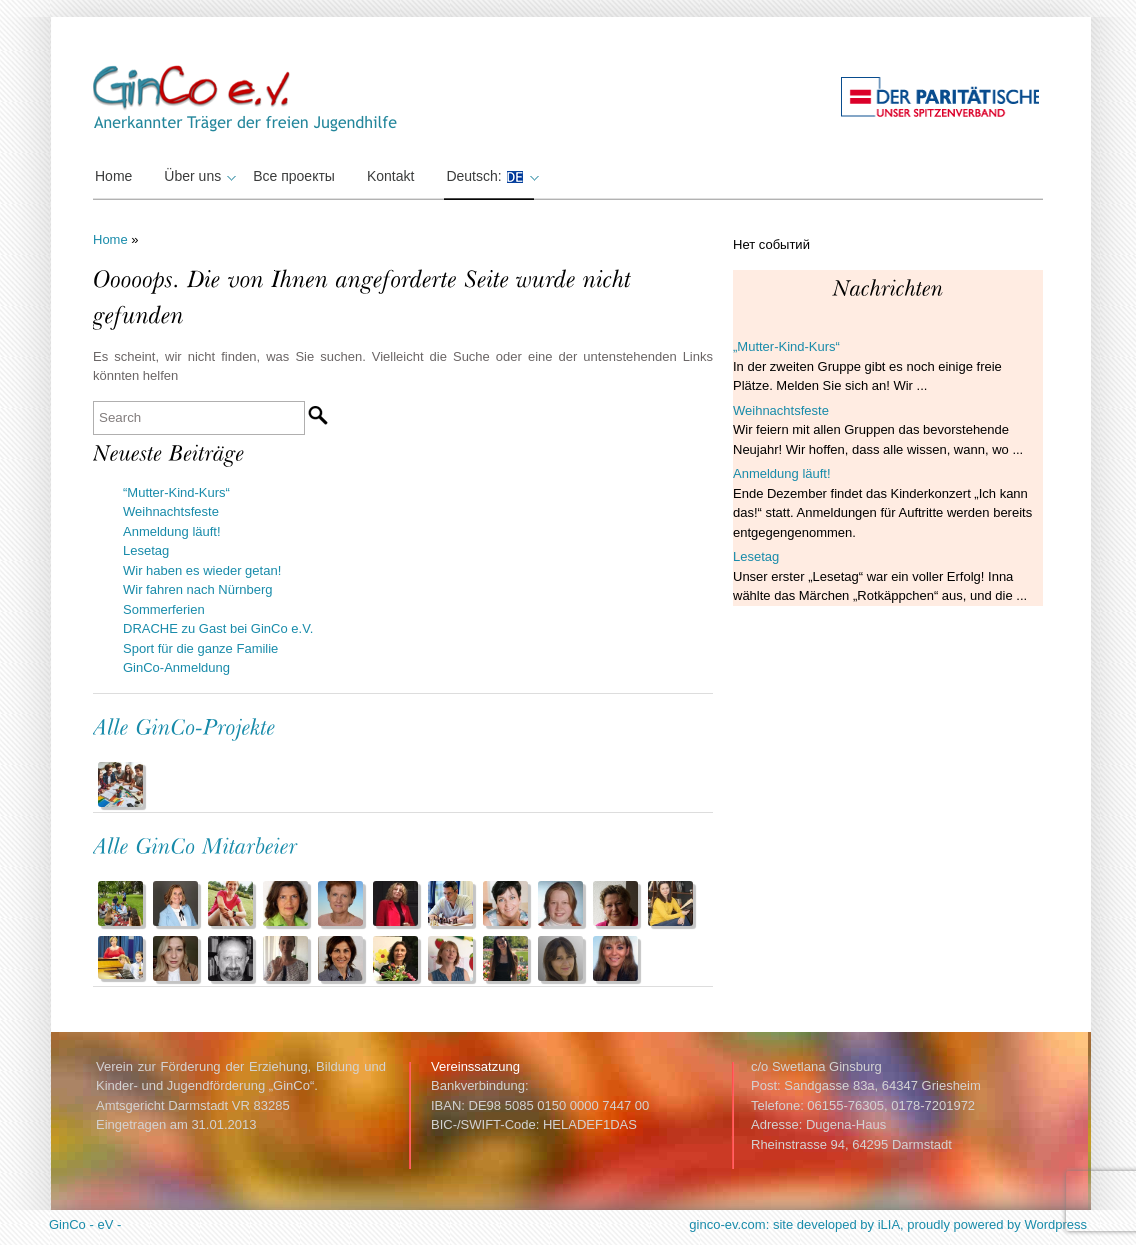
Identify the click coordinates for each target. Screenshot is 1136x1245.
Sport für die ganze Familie (200, 648)
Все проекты (294, 176)
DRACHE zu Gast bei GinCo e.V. (218, 628)
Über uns (197, 176)
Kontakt (390, 176)
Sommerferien (164, 609)
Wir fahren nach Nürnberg (198, 589)
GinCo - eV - (85, 1224)
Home (113, 176)
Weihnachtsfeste (171, 511)
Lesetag (146, 550)
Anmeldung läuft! (172, 531)
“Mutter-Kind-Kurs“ (176, 492)
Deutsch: (489, 176)
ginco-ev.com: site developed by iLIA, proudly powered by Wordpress (888, 1224)
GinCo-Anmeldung (176, 667)
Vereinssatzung (475, 1066)
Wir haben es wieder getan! (202, 570)
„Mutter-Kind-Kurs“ (786, 346)
